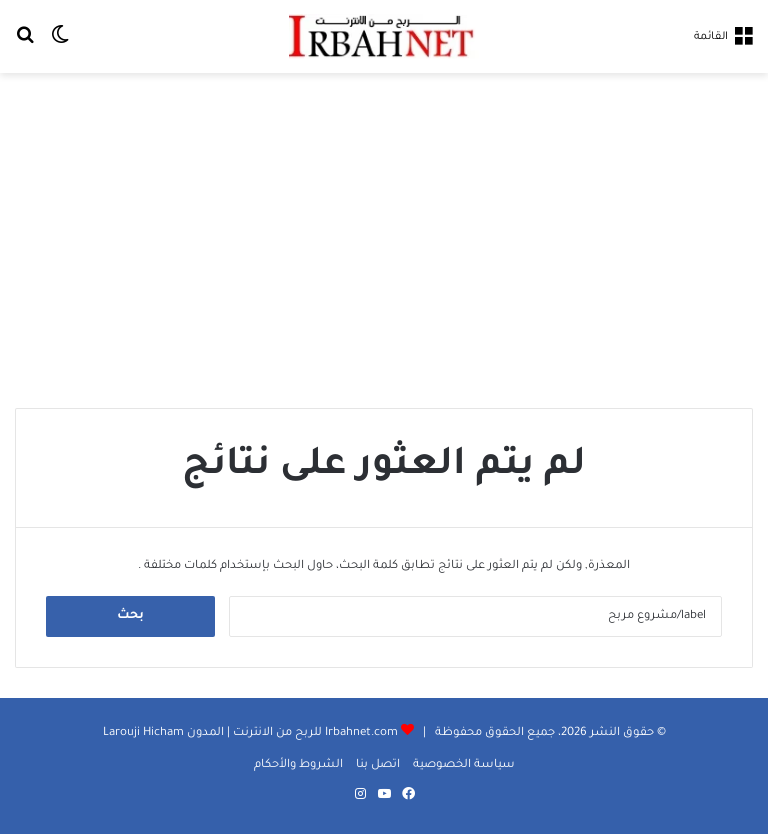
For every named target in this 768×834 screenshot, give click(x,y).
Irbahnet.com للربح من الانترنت (314, 733)
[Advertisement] (384, 233)
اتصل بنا (378, 765)
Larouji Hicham (143, 733)
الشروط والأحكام (298, 765)
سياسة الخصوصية (464, 765)
